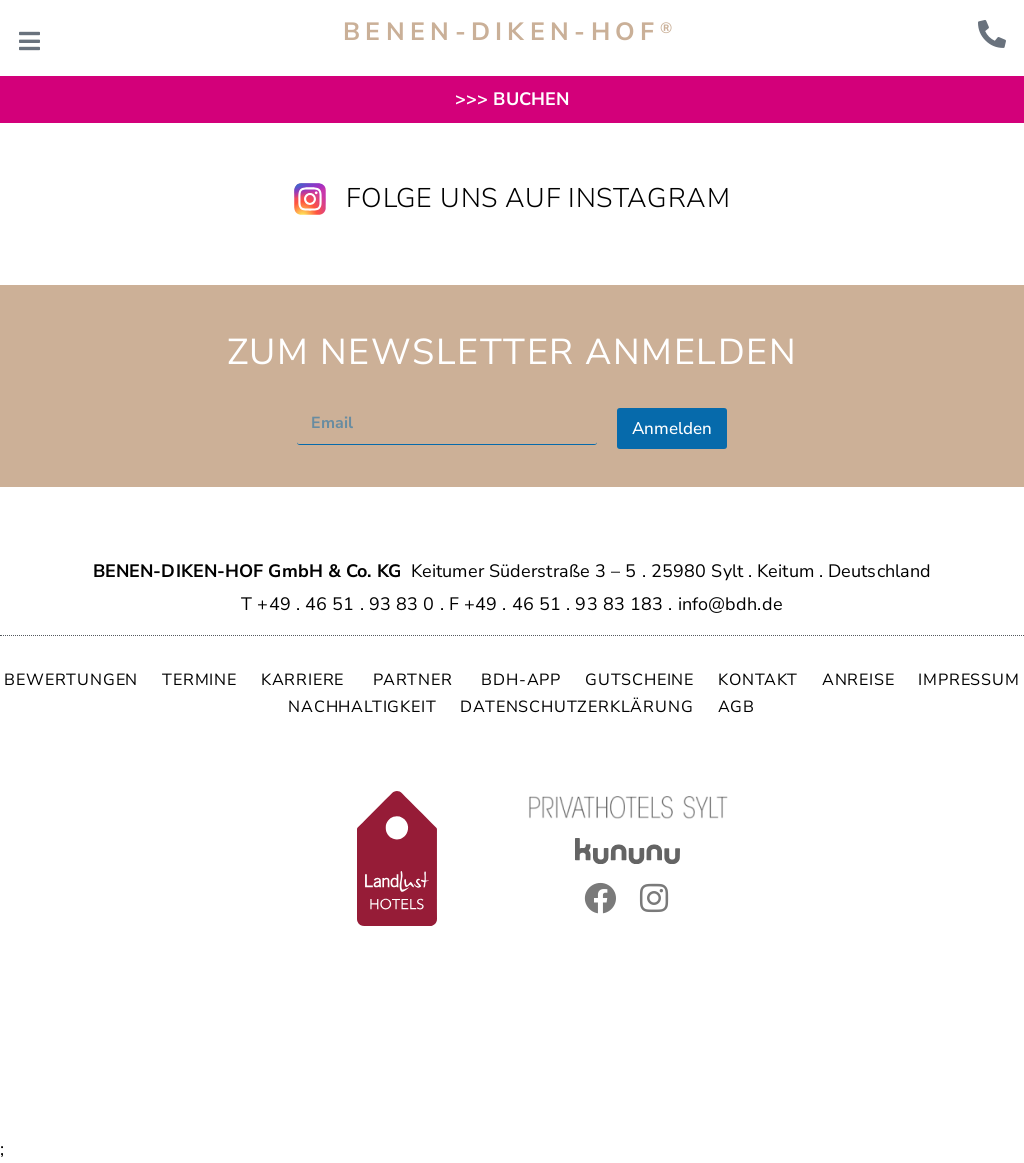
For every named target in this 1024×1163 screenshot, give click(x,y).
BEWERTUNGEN (71, 680)
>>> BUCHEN (512, 99)
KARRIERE (305, 680)
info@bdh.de (730, 604)
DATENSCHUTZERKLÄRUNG (576, 707)
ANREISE (858, 680)
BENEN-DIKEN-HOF (510, 32)
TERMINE (199, 680)
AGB (736, 707)
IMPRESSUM (968, 680)
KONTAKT (758, 680)
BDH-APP (521, 680)
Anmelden (672, 428)
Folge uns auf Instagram (538, 198)
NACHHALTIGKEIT (362, 707)
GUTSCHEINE (639, 680)
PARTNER (415, 680)
